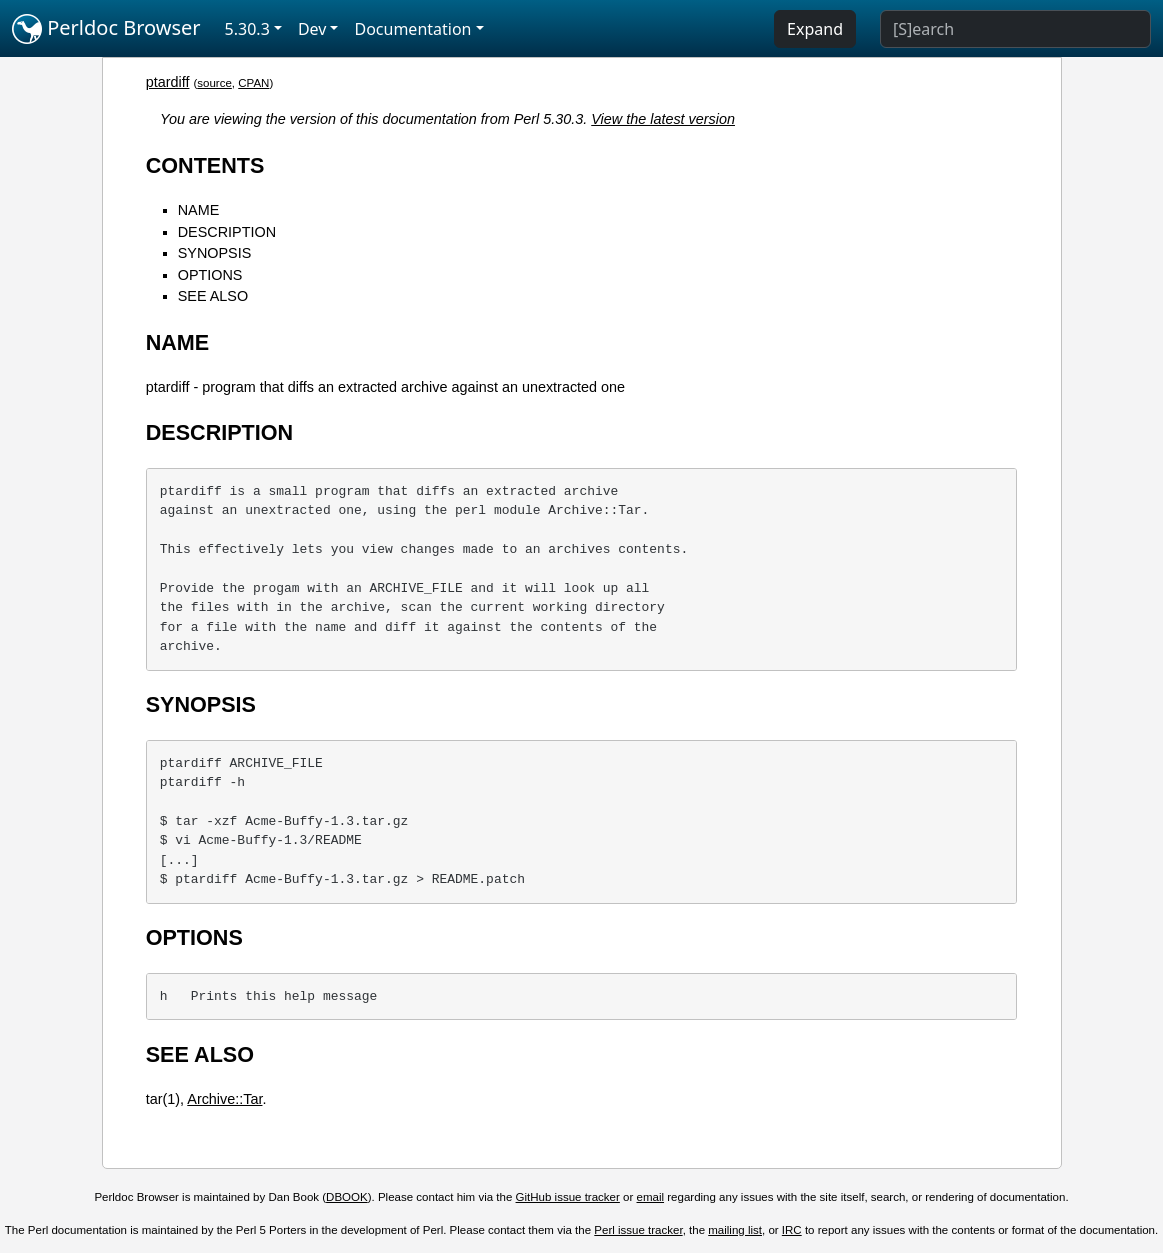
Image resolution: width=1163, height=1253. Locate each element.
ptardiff (168, 82)
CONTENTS (205, 165)
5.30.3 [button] (247, 29)
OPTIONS (210, 275)
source (214, 83)
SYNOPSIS (215, 253)
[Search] (1015, 29)
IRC (792, 1230)
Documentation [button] (412, 29)
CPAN (253, 83)
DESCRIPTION (227, 232)
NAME (199, 210)
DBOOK (347, 1197)
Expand (815, 29)
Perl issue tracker (638, 1230)
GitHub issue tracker (568, 1197)
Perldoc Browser (106, 29)
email (651, 1197)
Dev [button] (312, 29)
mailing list (735, 1230)
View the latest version (663, 119)
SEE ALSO (213, 296)
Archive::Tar (224, 1099)
